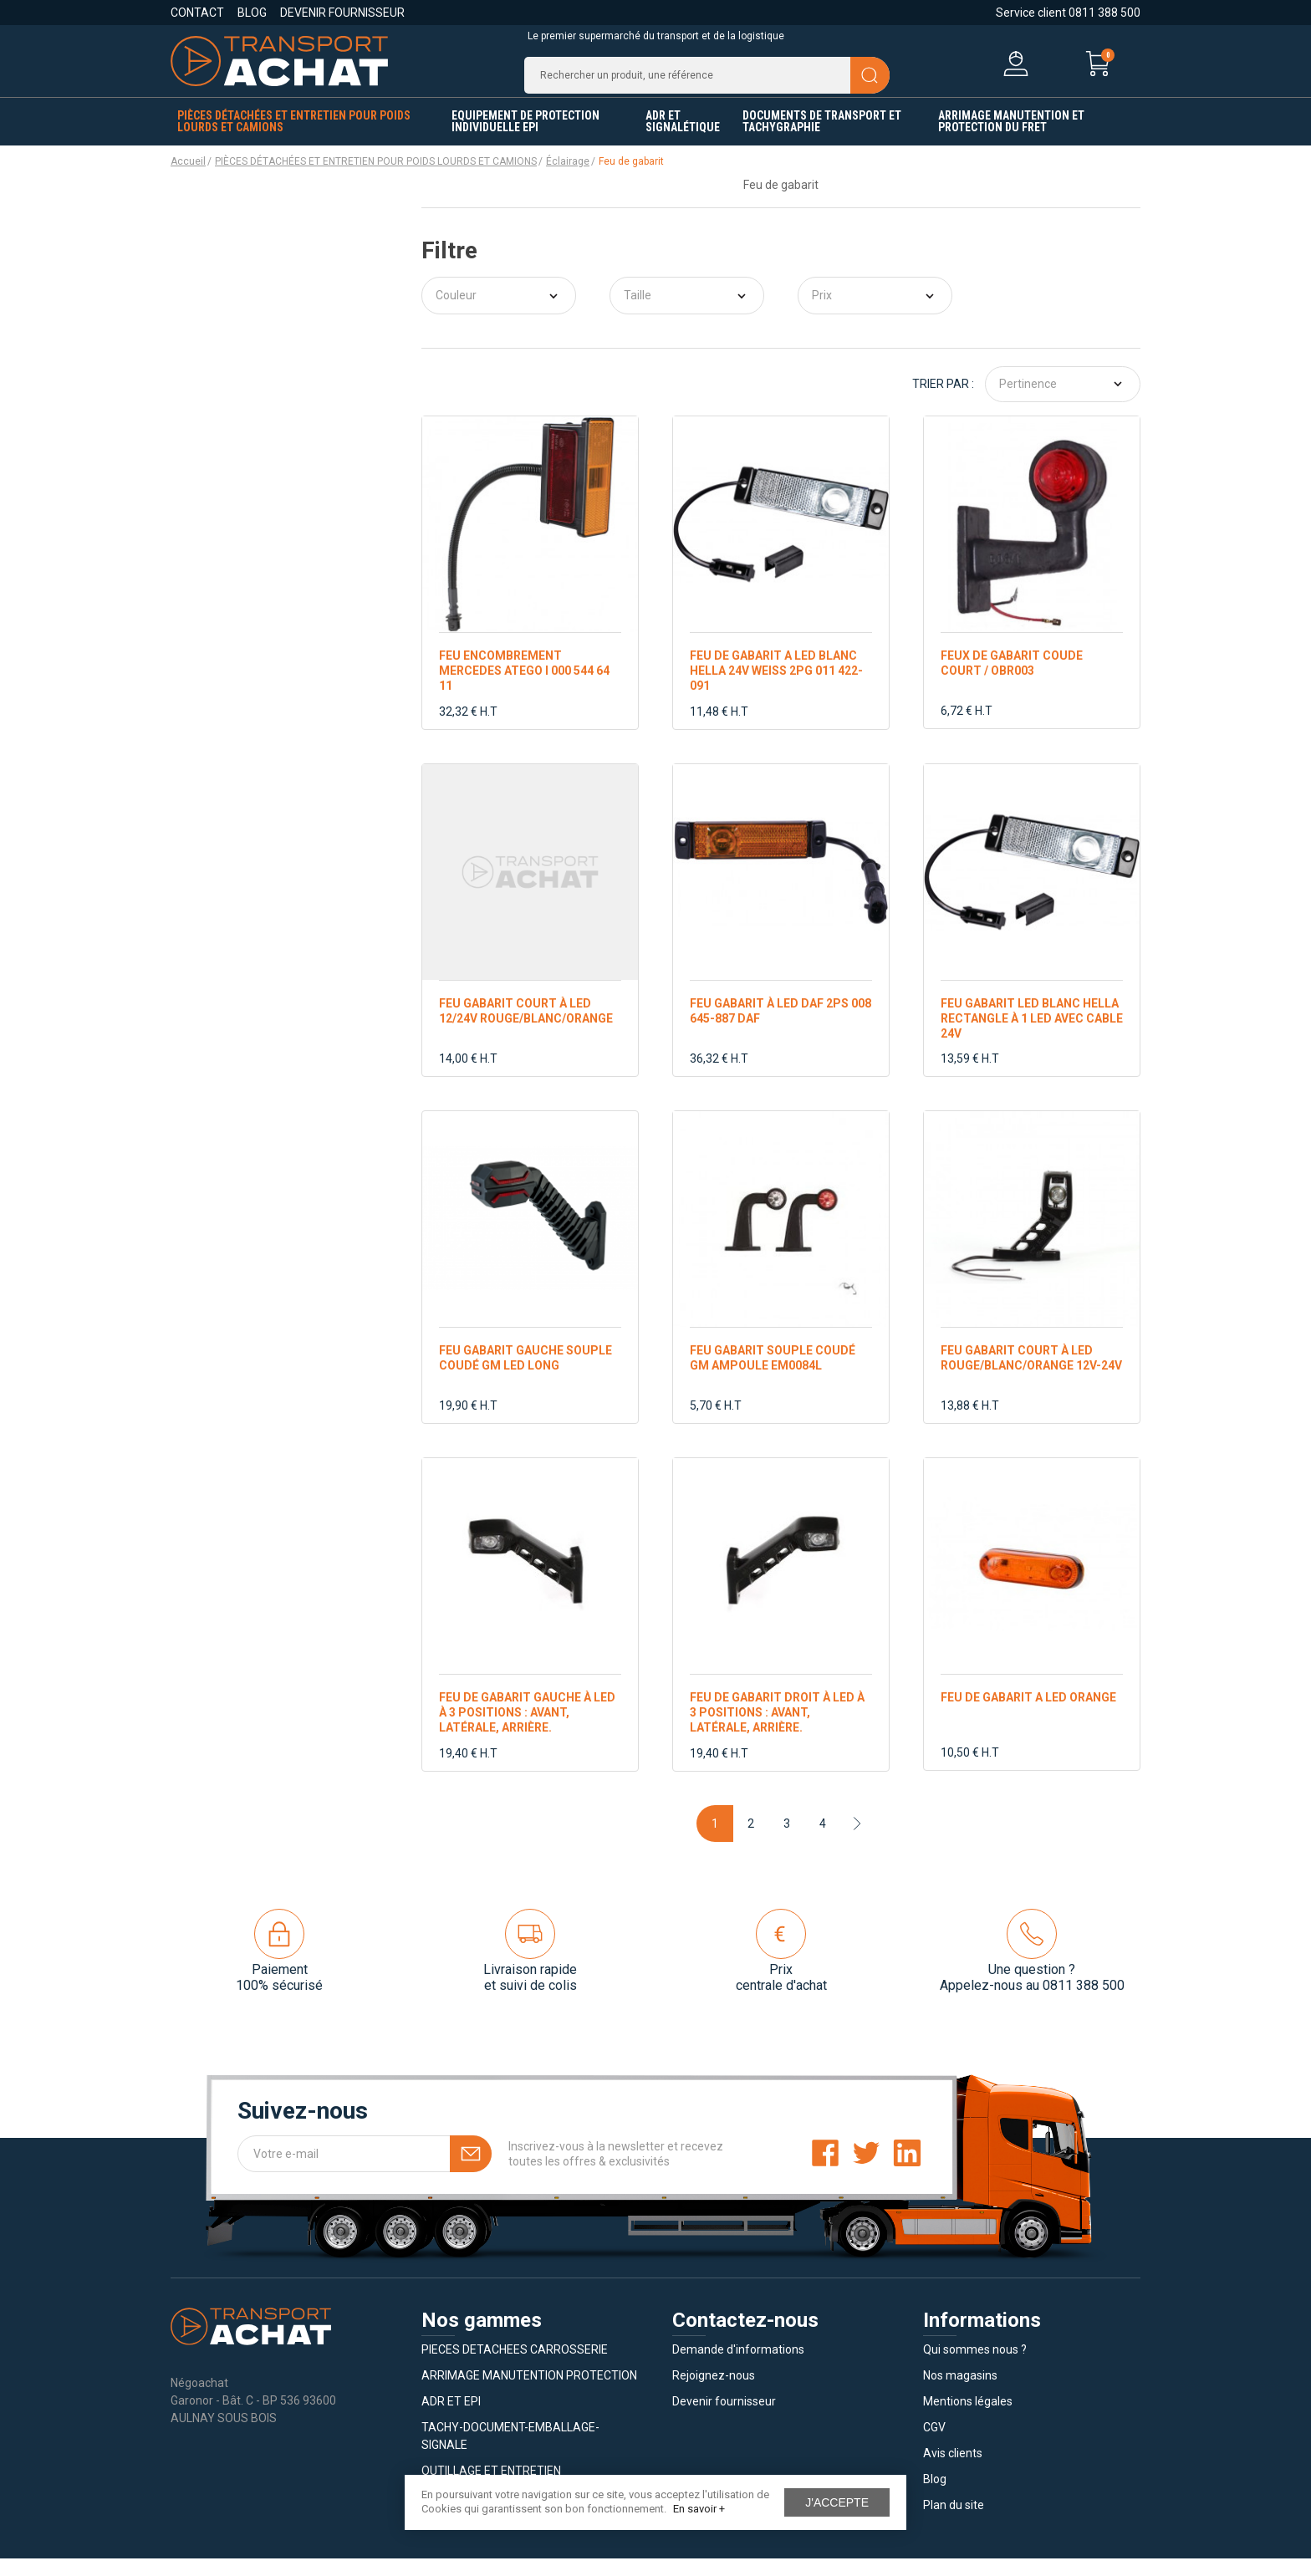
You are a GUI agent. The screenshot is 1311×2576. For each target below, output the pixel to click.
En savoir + (699, 2508)
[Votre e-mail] (364, 2171)
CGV (934, 2444)
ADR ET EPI (451, 2419)
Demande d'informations (738, 2367)
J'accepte (837, 2502)
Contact (197, 12)
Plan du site (953, 2522)
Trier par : (943, 401)
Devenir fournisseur (342, 12)
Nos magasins (960, 2393)
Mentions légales (968, 2419)
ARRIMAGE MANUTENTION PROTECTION (529, 2393)
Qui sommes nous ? (975, 2367)
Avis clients (952, 2470)
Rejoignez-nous (713, 2393)
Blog (252, 12)
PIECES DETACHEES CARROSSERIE (514, 2367)
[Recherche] (707, 83)
